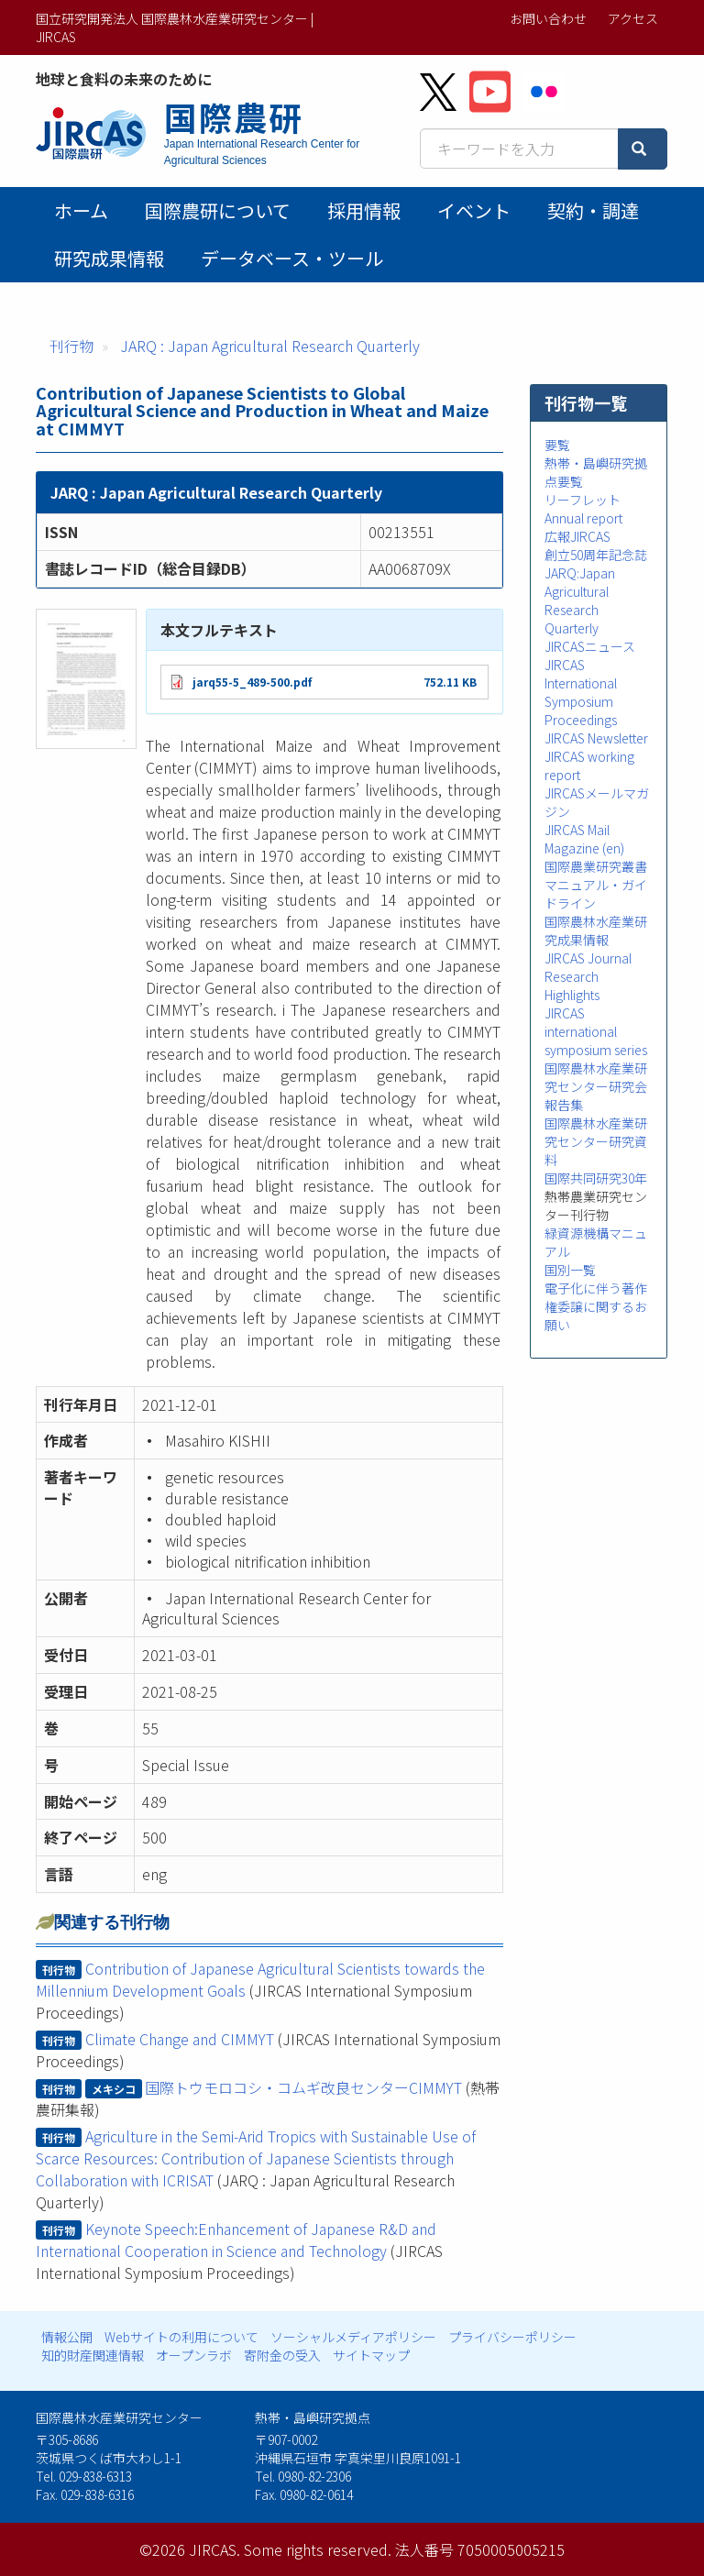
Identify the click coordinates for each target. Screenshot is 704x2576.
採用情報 (364, 210)
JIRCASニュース (589, 646)
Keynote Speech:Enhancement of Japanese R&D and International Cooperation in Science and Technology (236, 2240)
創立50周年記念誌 (595, 554)
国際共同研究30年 (595, 1178)
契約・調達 (593, 210)
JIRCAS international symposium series (595, 1031)
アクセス (633, 18)
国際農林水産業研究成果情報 (595, 930)
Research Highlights (572, 985)
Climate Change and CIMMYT (179, 2039)
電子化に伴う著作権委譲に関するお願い (595, 1306)
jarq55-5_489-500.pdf (252, 681)
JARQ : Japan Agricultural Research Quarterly (270, 346)
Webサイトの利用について (181, 2337)
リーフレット (582, 499)
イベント (474, 210)
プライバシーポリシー (512, 2337)
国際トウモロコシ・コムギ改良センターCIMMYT (303, 2087)
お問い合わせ (548, 18)
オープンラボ (194, 2355)
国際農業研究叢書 (595, 866)
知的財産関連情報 (92, 2355)
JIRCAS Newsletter (596, 738)
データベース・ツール (292, 258)
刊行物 (72, 346)
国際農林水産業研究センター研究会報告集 (595, 1086)
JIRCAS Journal (588, 958)
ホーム (81, 210)
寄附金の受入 (282, 2355)
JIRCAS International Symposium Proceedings (580, 692)
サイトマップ (371, 2355)
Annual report (583, 518)
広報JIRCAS (577, 536)
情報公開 (67, 2337)
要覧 (557, 444)
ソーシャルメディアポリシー (353, 2337)
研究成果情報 (109, 258)
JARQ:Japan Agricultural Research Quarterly (579, 600)
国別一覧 (570, 1269)
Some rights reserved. (317, 2549)
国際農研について (218, 210)
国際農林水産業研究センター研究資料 (595, 1141)
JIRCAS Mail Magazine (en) (584, 838)
